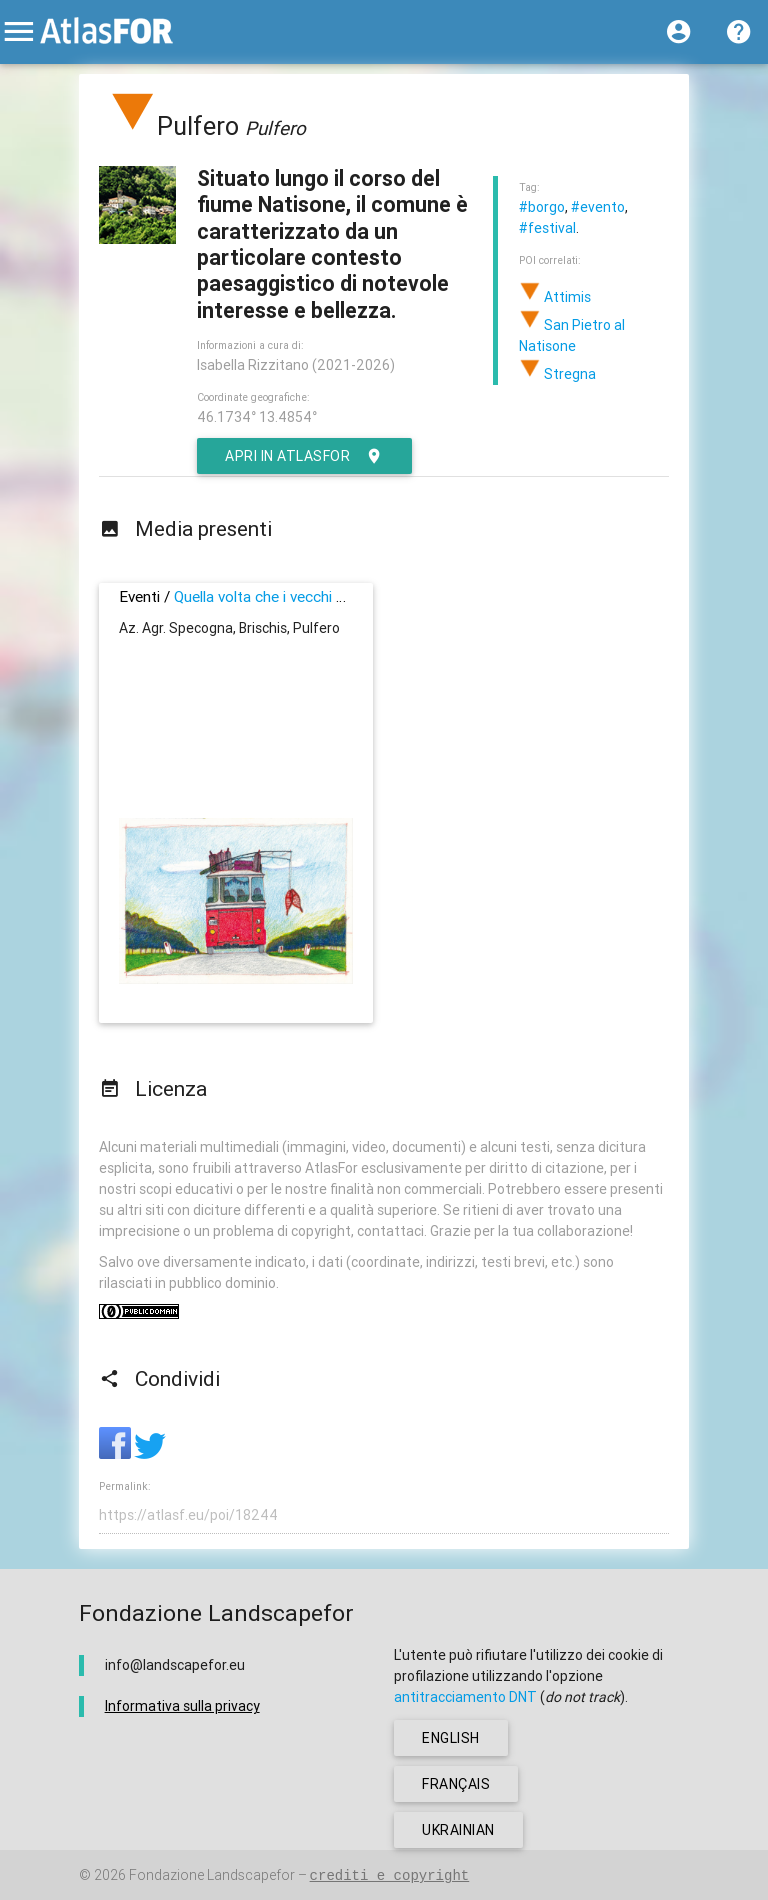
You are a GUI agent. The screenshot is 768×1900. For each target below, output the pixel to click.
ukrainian (458, 1830)
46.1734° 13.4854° (257, 417)
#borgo (542, 207)
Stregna (557, 374)
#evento (598, 207)
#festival (547, 228)
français (456, 1784)
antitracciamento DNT (465, 1697)
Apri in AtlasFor (304, 456)
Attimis (555, 297)
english (451, 1738)
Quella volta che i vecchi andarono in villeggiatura (335, 596)
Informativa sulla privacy (182, 1706)
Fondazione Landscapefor (212, 1875)
